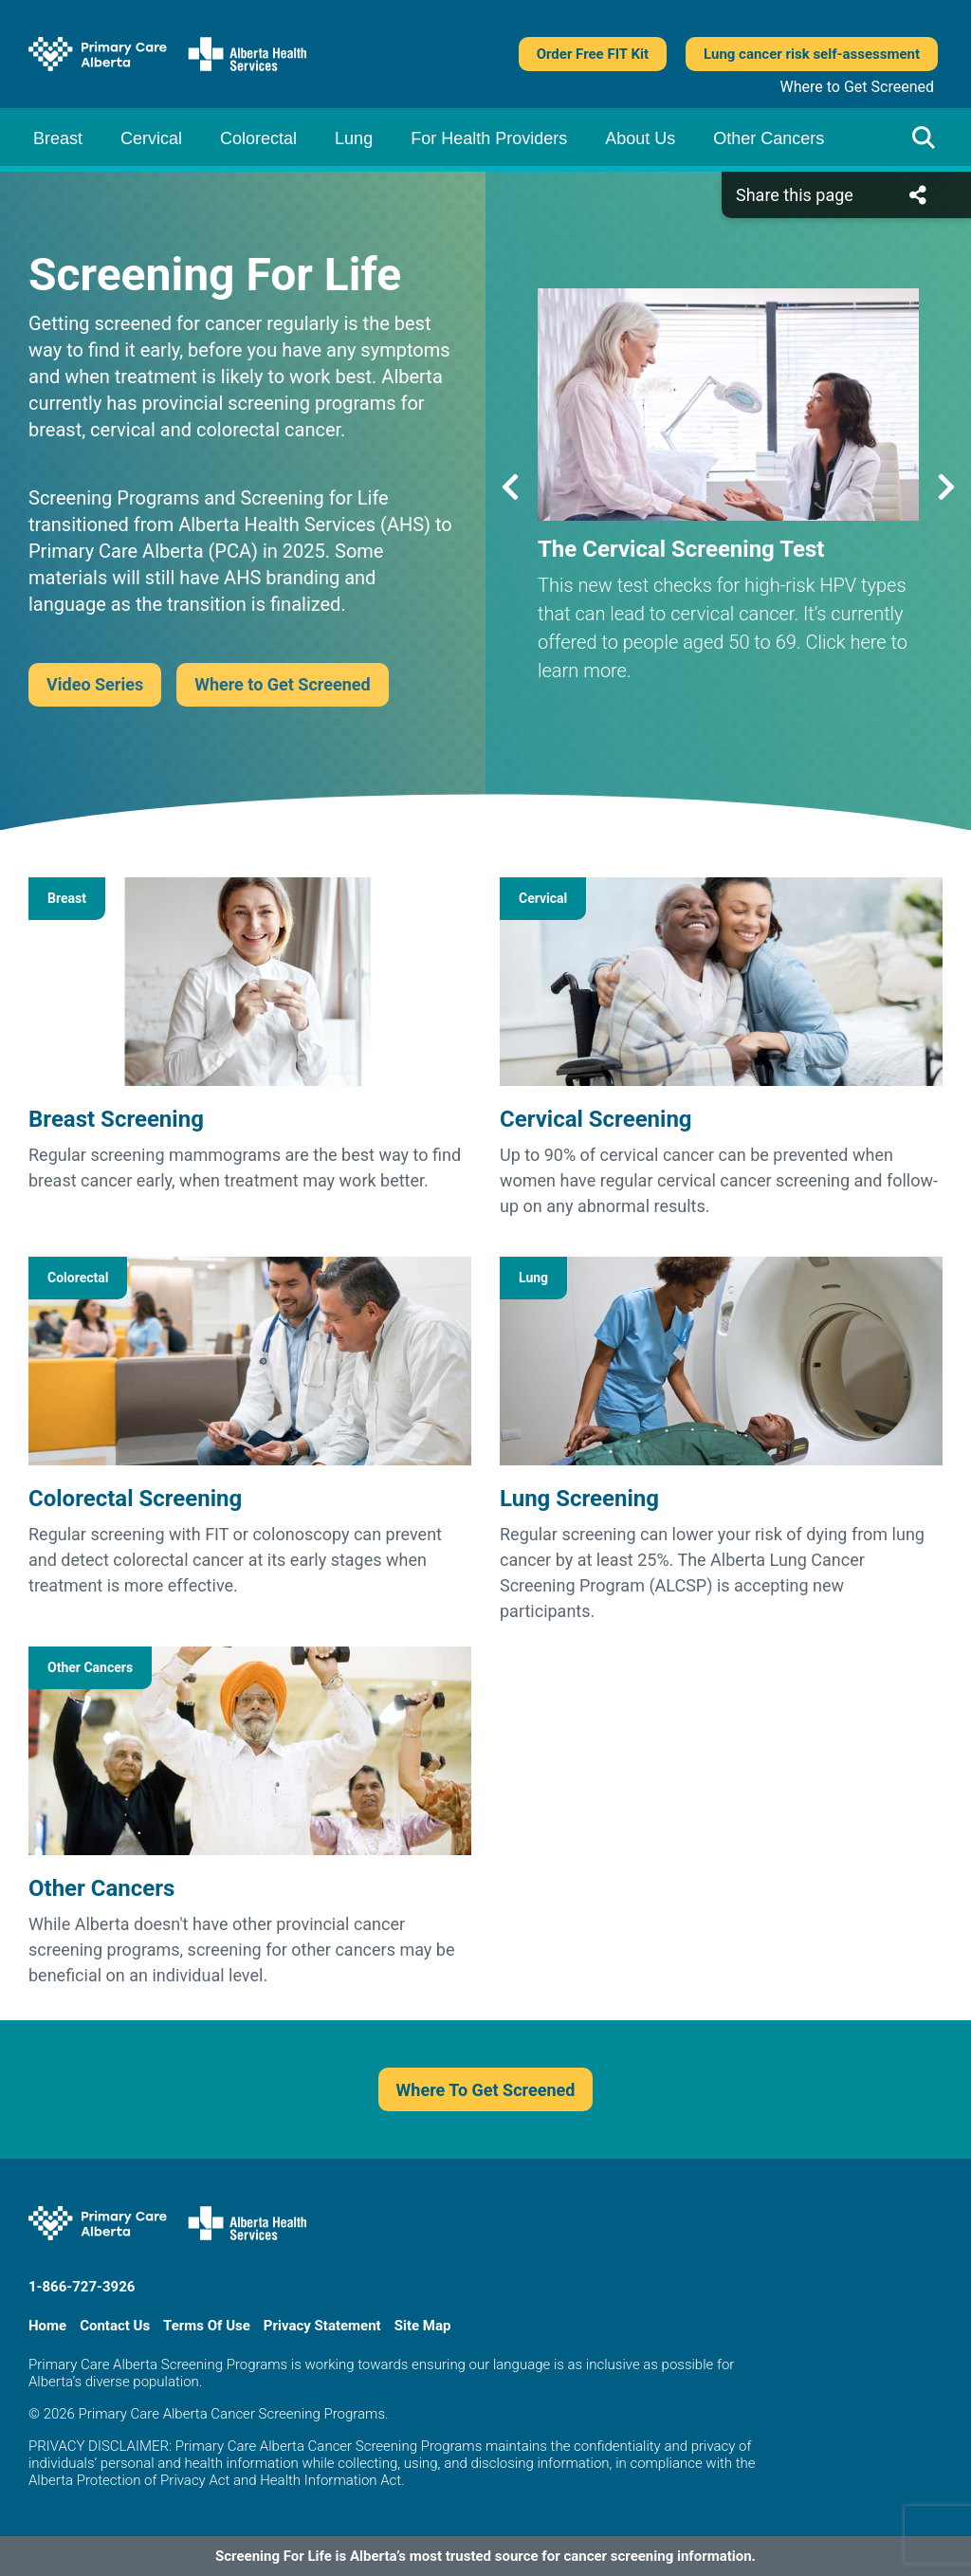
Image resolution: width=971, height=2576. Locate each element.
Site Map (422, 2325)
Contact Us (115, 2325)
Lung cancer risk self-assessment (812, 54)
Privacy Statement (322, 2325)
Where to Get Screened (857, 87)
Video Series (94, 684)
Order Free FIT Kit (593, 54)
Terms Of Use (206, 2325)
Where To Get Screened (486, 2090)
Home (47, 2325)
